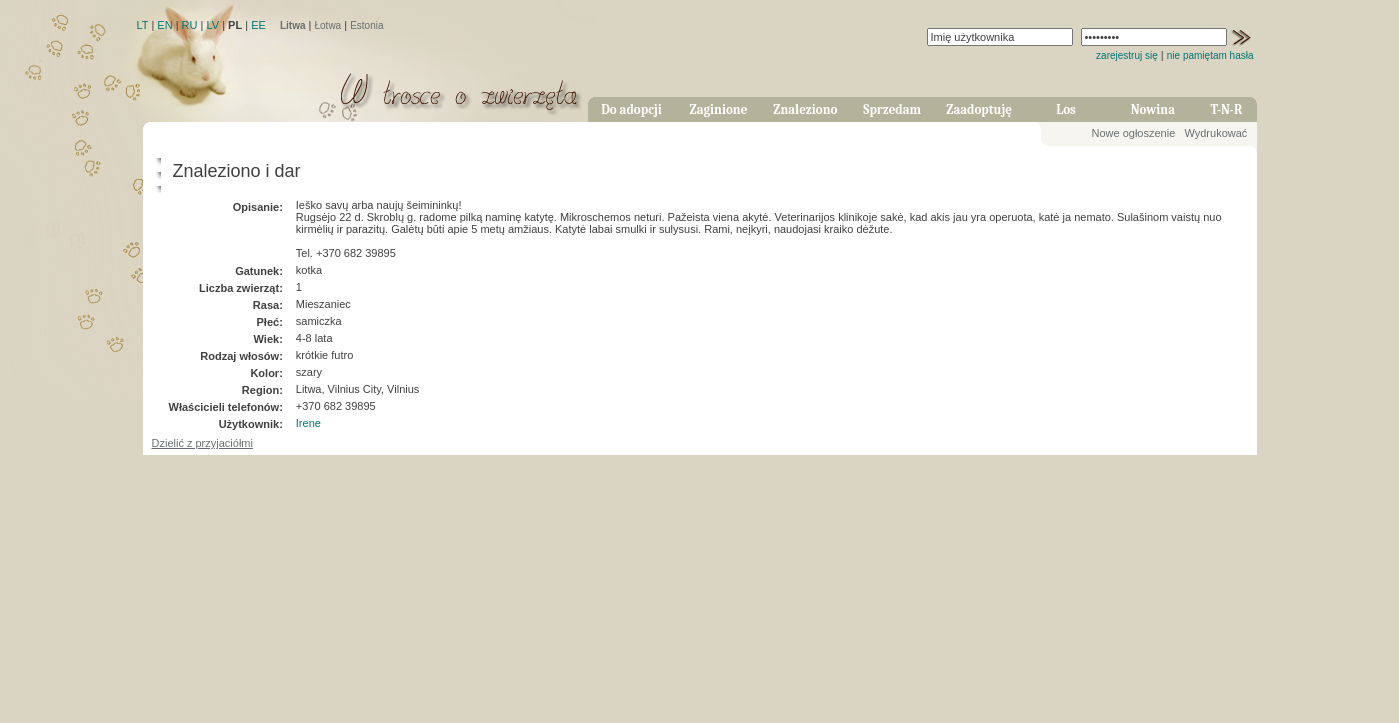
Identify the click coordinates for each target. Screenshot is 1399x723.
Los (1066, 109)
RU (190, 25)
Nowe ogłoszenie (1134, 133)
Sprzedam (892, 109)
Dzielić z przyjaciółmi (202, 443)
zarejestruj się (1127, 55)
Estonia (366, 25)
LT (143, 25)
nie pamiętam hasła (1210, 55)
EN (164, 25)
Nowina (1153, 109)
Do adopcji (631, 109)
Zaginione (718, 109)
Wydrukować (1215, 133)
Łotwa (327, 25)
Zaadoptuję (979, 109)
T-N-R (1227, 109)
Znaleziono (805, 109)
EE (258, 25)
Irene (308, 423)
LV (212, 25)
